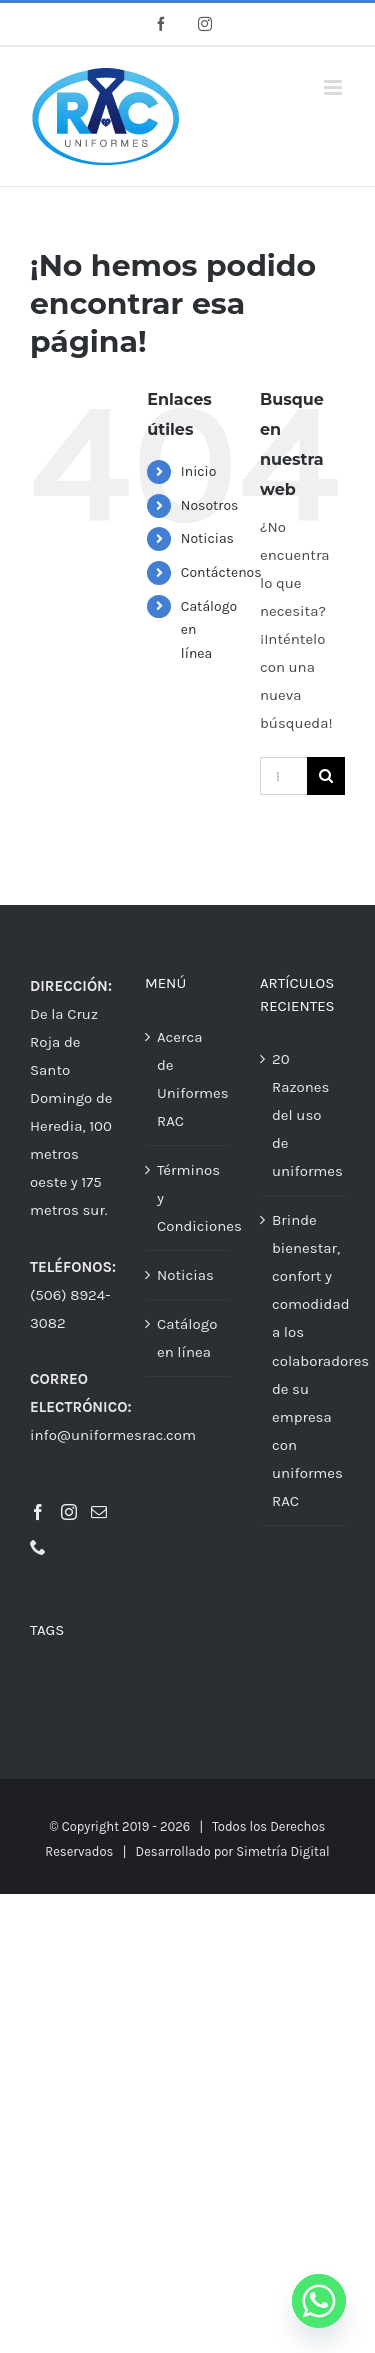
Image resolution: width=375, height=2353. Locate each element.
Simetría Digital (283, 1851)
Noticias (207, 538)
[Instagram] (69, 1512)
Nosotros (210, 505)
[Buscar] (326, 776)
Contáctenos (221, 572)
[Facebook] (38, 1512)
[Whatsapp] (319, 2301)
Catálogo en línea (187, 1338)
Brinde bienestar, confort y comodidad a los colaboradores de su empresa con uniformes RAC (303, 1360)
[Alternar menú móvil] (334, 87)
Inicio (199, 471)
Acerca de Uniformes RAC (188, 1079)
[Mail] (99, 1512)
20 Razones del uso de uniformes (303, 1115)
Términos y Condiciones (188, 1198)
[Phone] (38, 1547)
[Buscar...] (283, 776)
